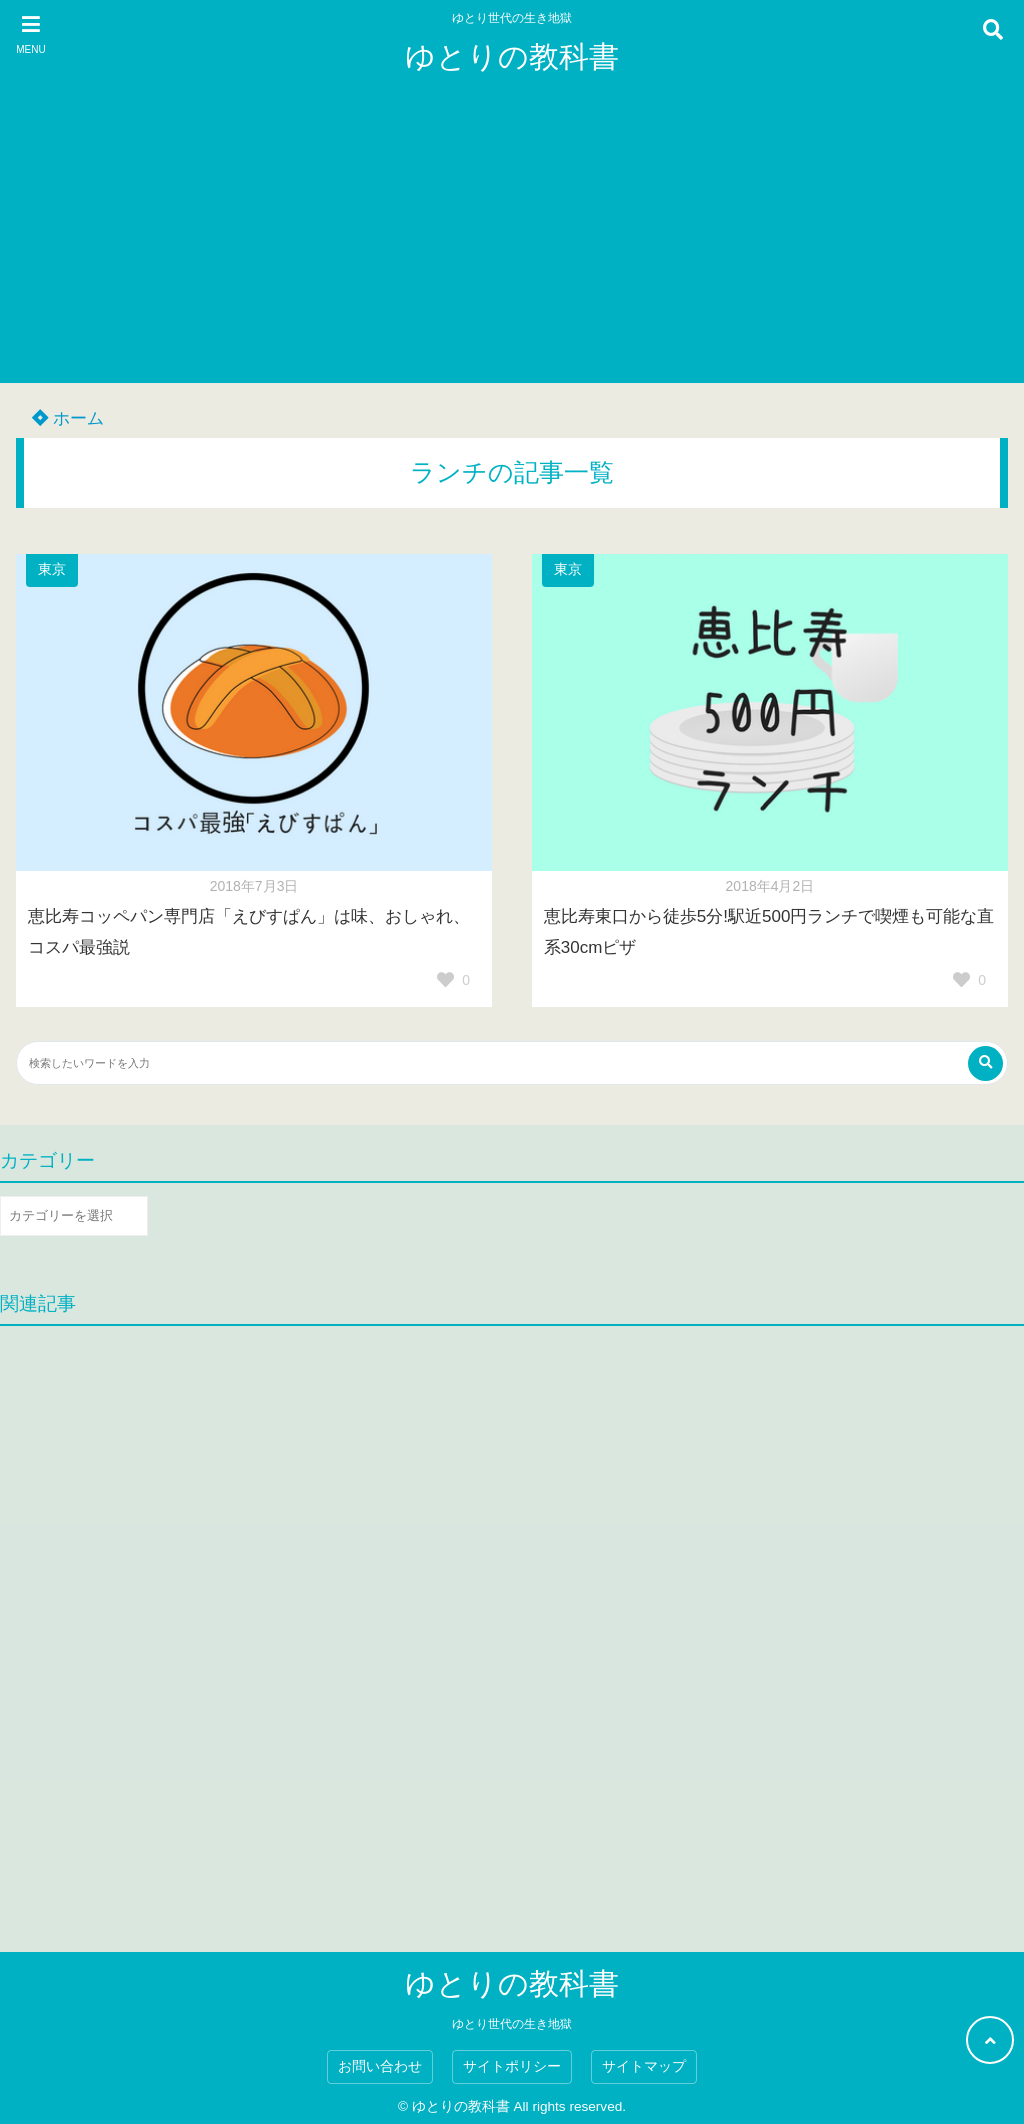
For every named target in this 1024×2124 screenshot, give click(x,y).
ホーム (68, 418)
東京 (52, 569)
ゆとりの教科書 (512, 56)
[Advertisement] (512, 243)
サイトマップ (644, 2066)
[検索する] (985, 1063)
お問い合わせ (380, 2066)
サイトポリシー (512, 2066)
